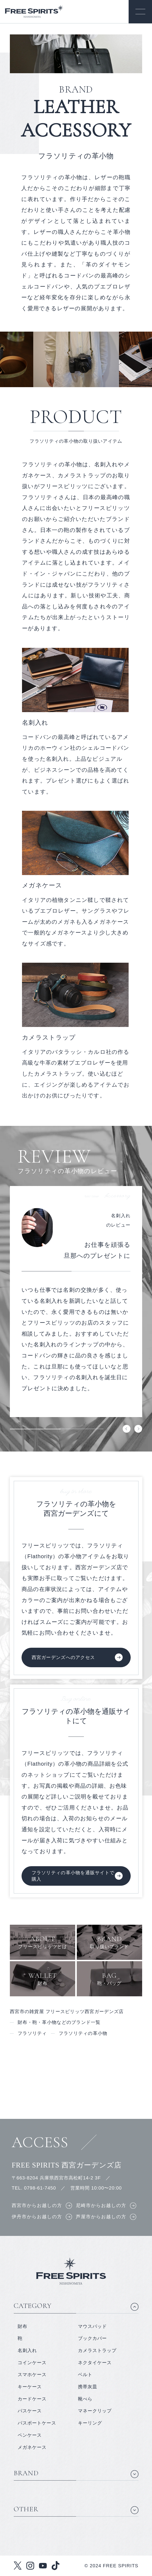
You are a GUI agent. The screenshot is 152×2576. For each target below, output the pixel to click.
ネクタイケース (95, 2362)
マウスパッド (92, 2326)
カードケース (32, 2398)
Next (138, 1429)
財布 (42, 1978)
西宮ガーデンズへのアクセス (63, 1657)
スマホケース (32, 2374)
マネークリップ (95, 2410)
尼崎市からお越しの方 (101, 2205)
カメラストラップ (97, 2350)
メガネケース (32, 2447)
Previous (126, 1429)
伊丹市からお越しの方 (37, 2216)
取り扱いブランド (109, 1942)
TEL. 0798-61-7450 (34, 2187)
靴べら (85, 2398)
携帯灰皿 (87, 2386)
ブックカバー (92, 2338)
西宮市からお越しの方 (37, 2205)
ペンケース (30, 2435)
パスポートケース (37, 2422)
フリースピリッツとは (42, 1942)
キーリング (90, 2422)
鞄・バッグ (109, 1978)
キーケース (30, 2386)
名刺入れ (27, 2350)
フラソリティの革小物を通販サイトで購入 (73, 1876)
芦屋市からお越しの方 (101, 2216)
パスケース (30, 2410)
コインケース (32, 2362)
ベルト (85, 2374)
